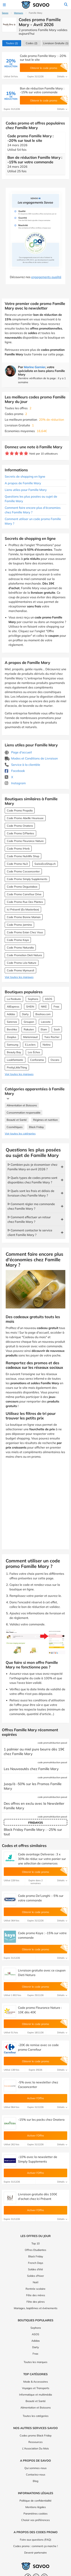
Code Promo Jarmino (19, 924)
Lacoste (46, 1022)
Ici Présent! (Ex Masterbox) (23, 909)
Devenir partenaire (35, 2552)
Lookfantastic (15, 1060)
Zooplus (11, 1037)
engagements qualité (46, 277)
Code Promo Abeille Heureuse (25, 818)
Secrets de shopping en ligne (25, 476)
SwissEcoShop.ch (45, 864)
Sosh (57, 1029)
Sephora (33, 999)
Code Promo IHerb (18, 848)
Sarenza (12, 1022)
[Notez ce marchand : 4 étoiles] (21, 454)
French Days (35, 2263)
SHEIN (30, 1006)
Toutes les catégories (35, 2416)
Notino (47, 1044)
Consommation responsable (24, 1112)
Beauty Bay (14, 1052)
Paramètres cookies (35, 2513)
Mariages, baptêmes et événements (35, 2308)
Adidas (11, 1014)
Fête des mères (35, 2295)
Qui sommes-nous (35, 2468)
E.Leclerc (30, 1044)
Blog (35, 2481)
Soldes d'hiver (35, 2276)
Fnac (56, 1006)
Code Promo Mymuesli (20, 970)
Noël (35, 2282)
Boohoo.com (43, 1014)
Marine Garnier (34, 367)
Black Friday (36, 1127)
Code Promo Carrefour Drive (24, 894)
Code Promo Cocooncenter (23, 871)
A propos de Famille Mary (23, 483)
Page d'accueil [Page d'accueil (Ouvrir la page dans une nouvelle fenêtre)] (18, 752)
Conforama (37, 1060)
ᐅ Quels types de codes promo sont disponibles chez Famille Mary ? (32, 1180)
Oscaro (55, 1060)
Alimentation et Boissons (22, 1105)
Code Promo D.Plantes (20, 833)
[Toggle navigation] (5, 5)
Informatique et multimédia (35, 2394)
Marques (18, 12)
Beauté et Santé (17, 1120)
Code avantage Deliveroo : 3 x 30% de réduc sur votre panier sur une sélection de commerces (42, 1858)
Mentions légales (35, 2507)
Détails (62, 76)
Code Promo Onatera (20, 825)
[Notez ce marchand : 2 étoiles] (11, 454)
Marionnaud (30, 1037)
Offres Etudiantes (35, 2250)
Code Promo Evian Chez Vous (25, 932)
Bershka (12, 1029)
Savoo (5, 12)
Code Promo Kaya (18, 940)
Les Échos (34, 1052)
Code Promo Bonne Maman (24, 917)
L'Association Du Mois (35, 2448)
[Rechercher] (66, 4)
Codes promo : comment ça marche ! (35, 2546)
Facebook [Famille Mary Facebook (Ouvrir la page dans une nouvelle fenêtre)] (15, 771)
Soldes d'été (35, 2269)
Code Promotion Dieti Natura (24, 955)
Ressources (35, 2442)
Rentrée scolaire (35, 2288)
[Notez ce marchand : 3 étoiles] (16, 454)
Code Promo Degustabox (22, 886)
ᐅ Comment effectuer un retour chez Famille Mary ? (29, 1219)
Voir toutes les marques (19, 977)
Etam (44, 1029)
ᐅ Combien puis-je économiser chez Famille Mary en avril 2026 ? (32, 1167)
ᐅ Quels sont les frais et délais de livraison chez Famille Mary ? (31, 1193)
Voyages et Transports (35, 2388)
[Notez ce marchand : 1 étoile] (7, 454)
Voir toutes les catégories (20, 1133)
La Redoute (14, 999)
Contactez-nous (35, 2474)
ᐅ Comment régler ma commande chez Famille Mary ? (31, 1206)
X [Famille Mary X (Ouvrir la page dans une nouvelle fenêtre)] (9, 777)
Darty (25, 1014)
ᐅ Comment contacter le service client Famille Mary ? (30, 1232)
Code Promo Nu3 (17, 864)
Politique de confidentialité (35, 2500)
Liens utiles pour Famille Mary (26, 490)
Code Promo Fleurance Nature (25, 841)
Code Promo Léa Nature (21, 963)
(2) (12, 43)
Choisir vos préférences (35, 2520)
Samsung (12, 1044)
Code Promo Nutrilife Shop (23, 856)
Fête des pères (36, 2301)
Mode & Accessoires (35, 2381)
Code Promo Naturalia (20, 947)
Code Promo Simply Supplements (27, 879)
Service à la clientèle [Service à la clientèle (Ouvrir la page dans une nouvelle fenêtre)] (22, 765)
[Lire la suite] (7, 1098)
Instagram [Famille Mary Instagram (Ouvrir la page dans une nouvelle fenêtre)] (15, 783)
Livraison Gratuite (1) (55, 43)
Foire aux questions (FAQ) (35, 2539)
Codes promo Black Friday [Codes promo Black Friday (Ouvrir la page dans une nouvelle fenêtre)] (35, 2435)
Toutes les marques (35, 2362)
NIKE (44, 1006)
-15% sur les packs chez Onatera (41, 2119)
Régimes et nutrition (45, 1120)
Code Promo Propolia (20, 810)
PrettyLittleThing (17, 1067)
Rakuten (29, 1029)
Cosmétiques (15, 1127)
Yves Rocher (51, 1037)
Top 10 (35, 2243)
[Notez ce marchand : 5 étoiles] (26, 454)
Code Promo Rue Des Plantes (25, 902)
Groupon (29, 1022)
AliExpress (13, 1006)
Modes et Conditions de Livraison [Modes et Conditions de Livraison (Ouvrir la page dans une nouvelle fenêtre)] (31, 758)
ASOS (48, 999)
